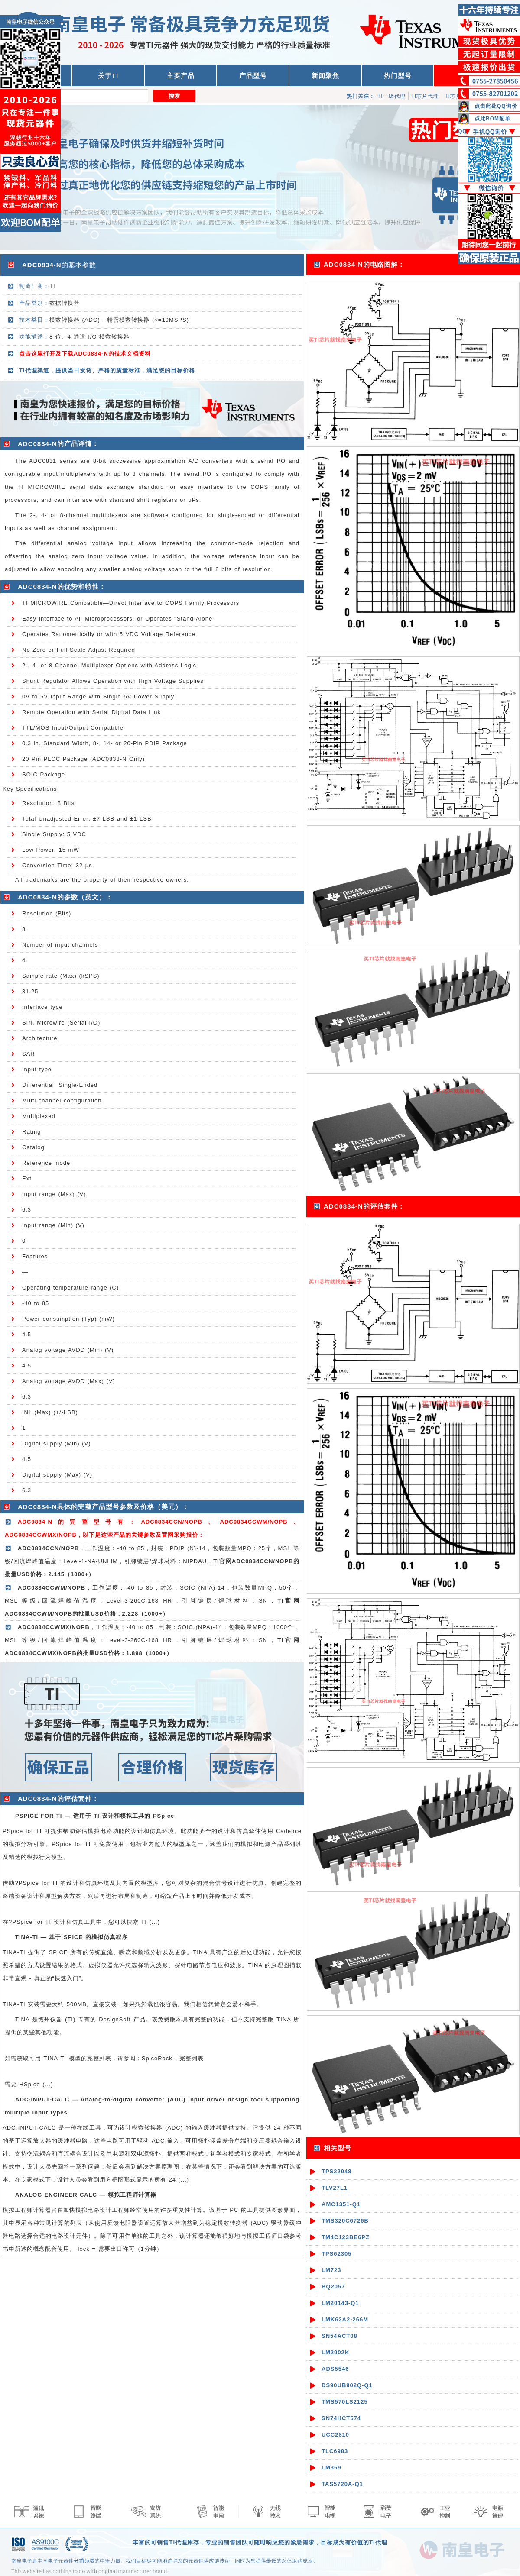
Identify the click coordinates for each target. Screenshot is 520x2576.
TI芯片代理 (425, 96)
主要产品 (181, 75)
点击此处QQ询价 (495, 106)
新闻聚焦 (325, 75)
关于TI (108, 75)
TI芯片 (453, 96)
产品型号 (253, 75)
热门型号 (398, 75)
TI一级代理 (391, 96)
